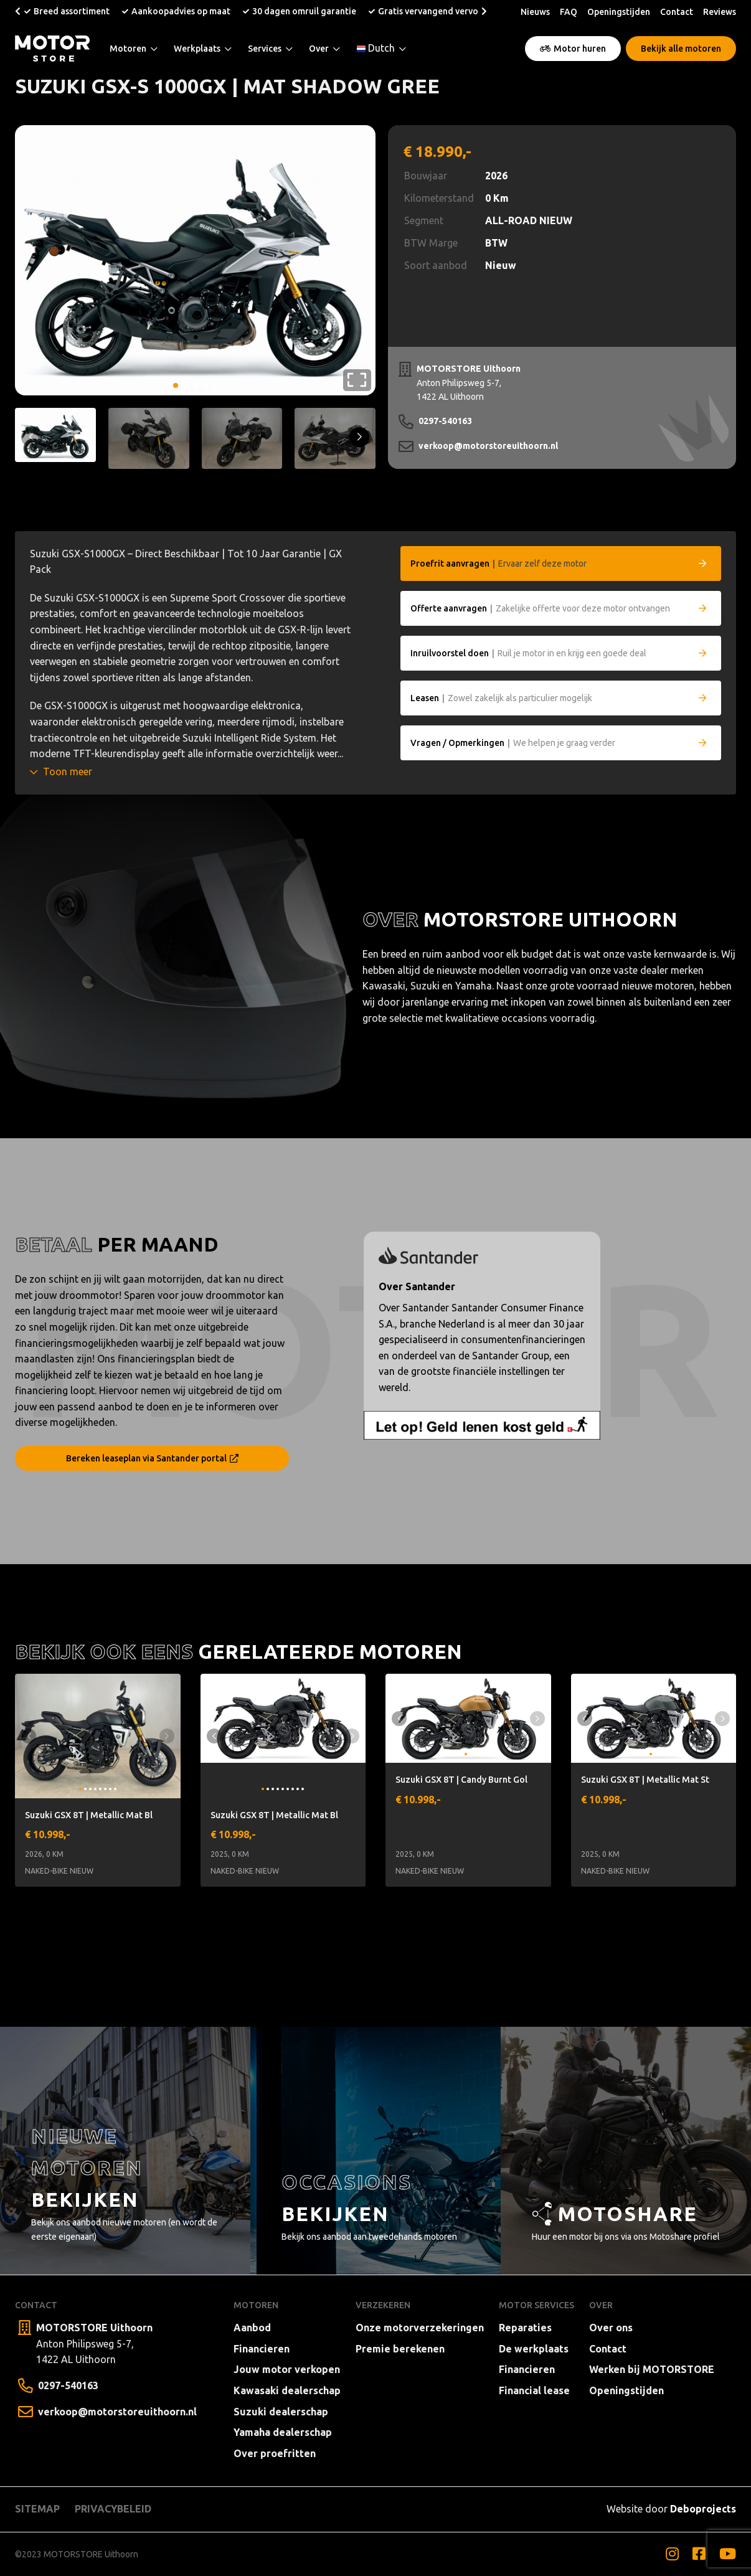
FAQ (568, 12)
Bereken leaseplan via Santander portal (152, 1458)
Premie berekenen (400, 2348)
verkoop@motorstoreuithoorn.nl (488, 446)
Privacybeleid (113, 2508)
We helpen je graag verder (512, 742)
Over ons (611, 2327)
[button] (18, 11)
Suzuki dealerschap (281, 2411)
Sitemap (37, 2508)
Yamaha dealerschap (283, 2432)
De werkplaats (534, 2348)
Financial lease (534, 2390)
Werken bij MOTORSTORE (651, 2369)
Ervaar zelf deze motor (498, 563)
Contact (676, 12)
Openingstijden (618, 12)
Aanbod (252, 2327)
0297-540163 (445, 421)
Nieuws (535, 12)
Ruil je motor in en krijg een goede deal (528, 653)
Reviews (719, 12)
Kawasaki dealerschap (287, 2390)
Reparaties (525, 2327)
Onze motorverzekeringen (420, 2327)
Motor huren (573, 49)
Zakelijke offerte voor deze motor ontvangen (540, 608)
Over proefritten (275, 2453)
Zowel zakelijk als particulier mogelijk (501, 698)
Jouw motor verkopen (287, 2369)
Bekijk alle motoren (681, 49)
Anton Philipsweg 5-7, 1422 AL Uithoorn (469, 382)
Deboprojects (703, 2508)
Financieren (262, 2348)
